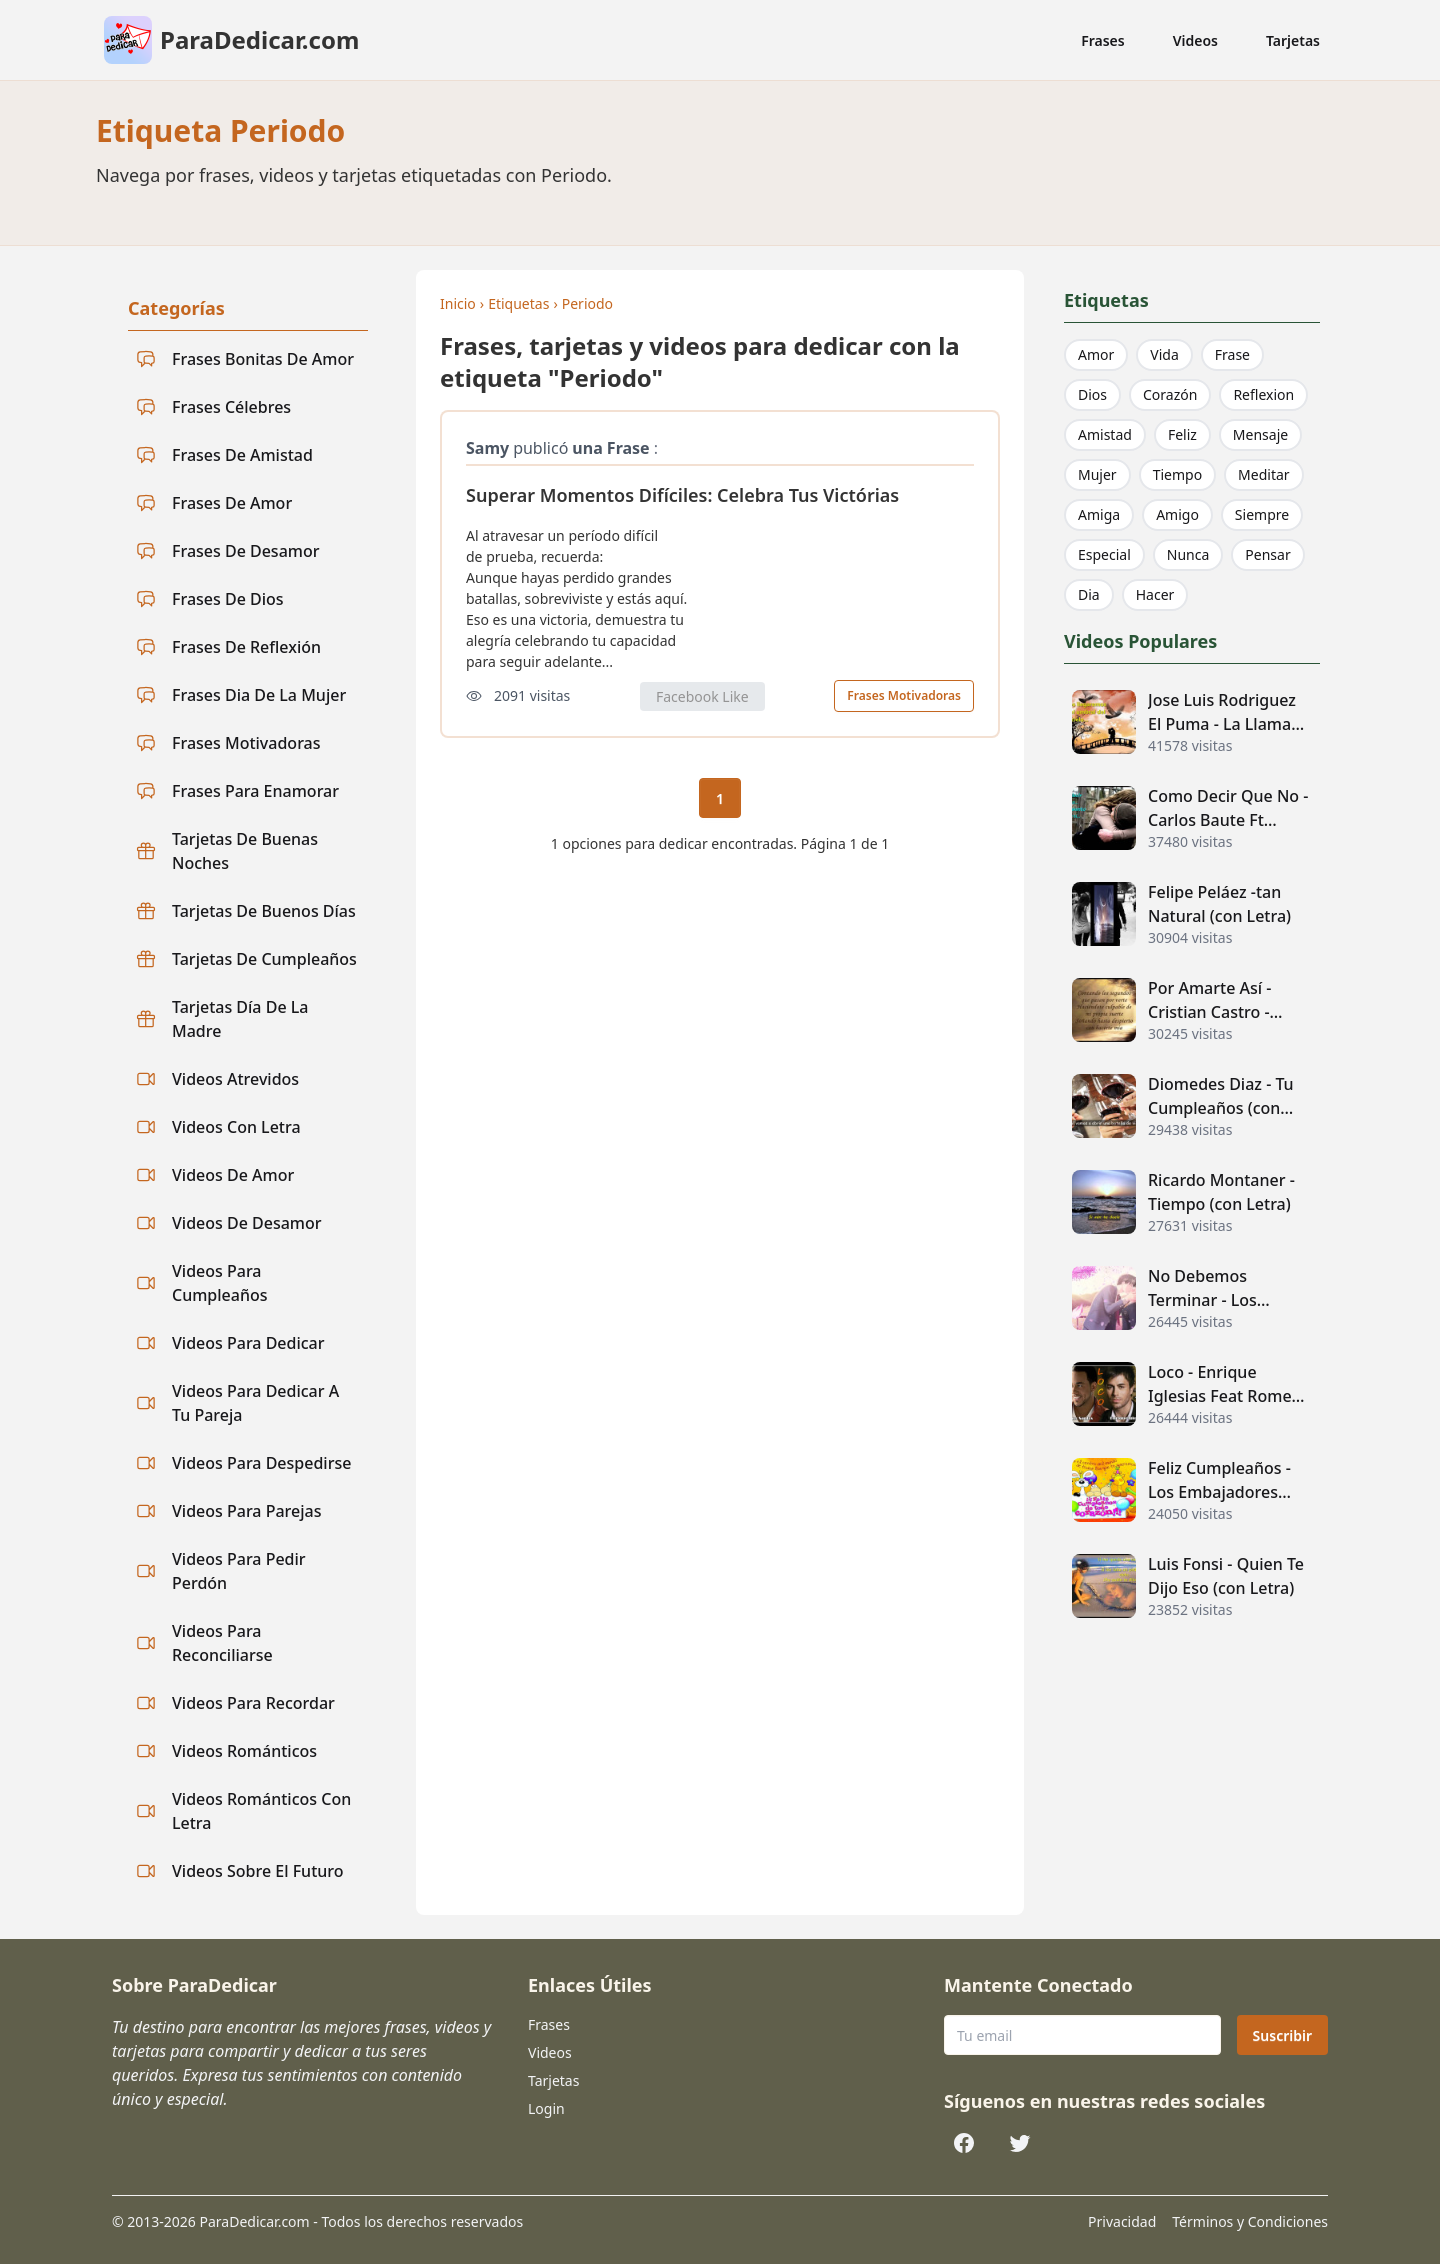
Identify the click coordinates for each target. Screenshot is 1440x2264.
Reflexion (1263, 394)
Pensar (1267, 554)
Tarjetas (1293, 40)
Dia (1089, 594)
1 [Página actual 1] (720, 798)
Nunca (1188, 554)
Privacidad (1122, 2221)
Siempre (1262, 514)
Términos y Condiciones (1250, 2221)
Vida (1164, 354)
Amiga (1099, 514)
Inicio (458, 303)
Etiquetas (518, 303)
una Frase (610, 448)
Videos (1195, 40)
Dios (1092, 394)
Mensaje (1260, 434)
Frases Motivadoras (904, 695)
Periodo (587, 303)
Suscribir (1282, 2035)
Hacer (1155, 594)
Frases (1103, 40)
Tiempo (1177, 474)
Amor (1096, 354)
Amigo (1177, 514)
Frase (1232, 354)
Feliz (1182, 434)
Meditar (1264, 474)
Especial (1104, 554)
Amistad (1105, 434)
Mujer (1097, 474)
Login (546, 2108)
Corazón (1170, 394)
